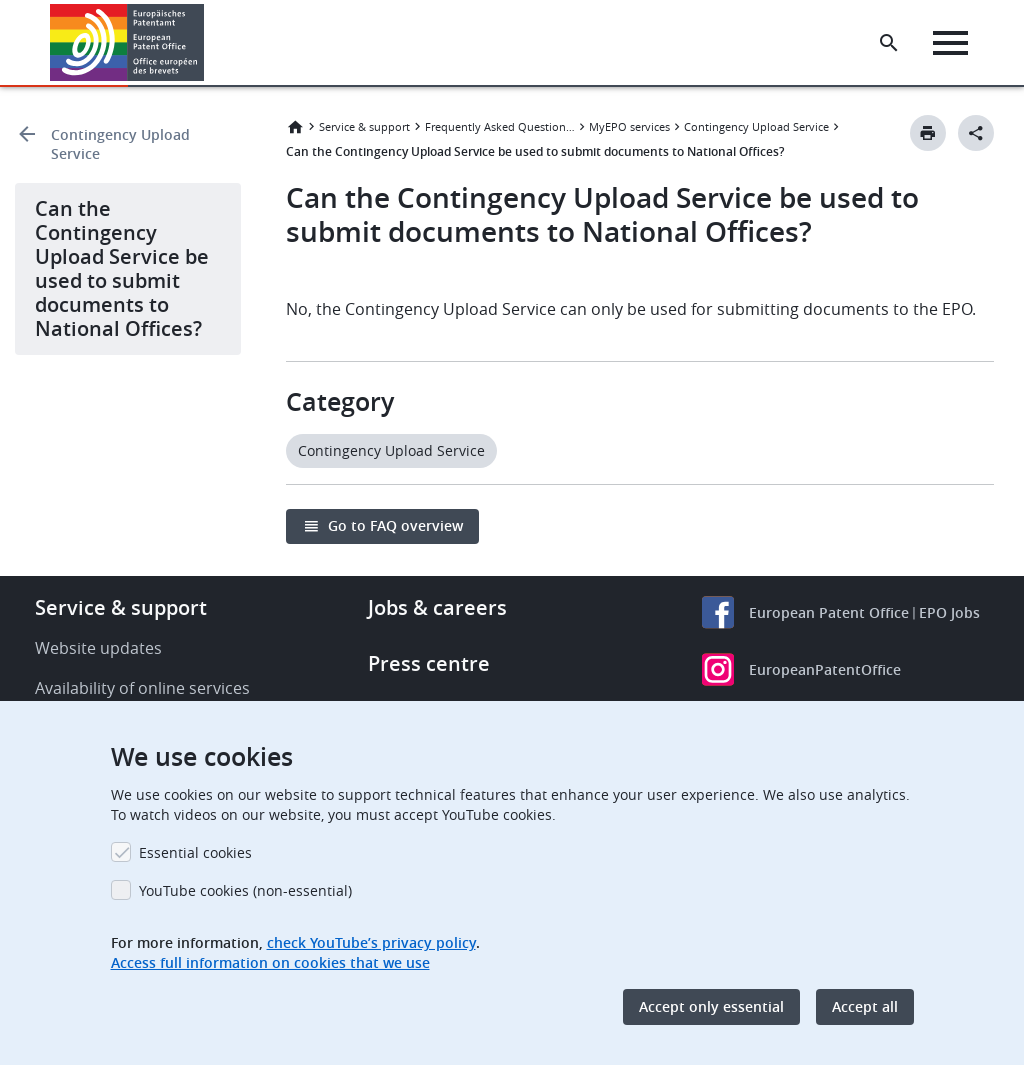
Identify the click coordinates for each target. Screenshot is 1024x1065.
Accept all (865, 1006)
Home (295, 127)
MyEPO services (629, 126)
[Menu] (950, 43)
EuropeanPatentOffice (825, 669)
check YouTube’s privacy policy (371, 942)
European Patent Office (829, 612)
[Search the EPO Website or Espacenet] (889, 43)
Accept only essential (711, 1006)
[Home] (127, 42)
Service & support (364, 126)
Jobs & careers (437, 607)
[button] (207, 43)
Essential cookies (195, 852)
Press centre (429, 663)
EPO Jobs (949, 612)
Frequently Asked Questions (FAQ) (500, 126)
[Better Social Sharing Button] (976, 133)
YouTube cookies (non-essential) (245, 890)
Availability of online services (142, 688)
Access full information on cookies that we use (270, 962)
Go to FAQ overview (395, 525)
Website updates (98, 648)
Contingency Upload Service (120, 144)
